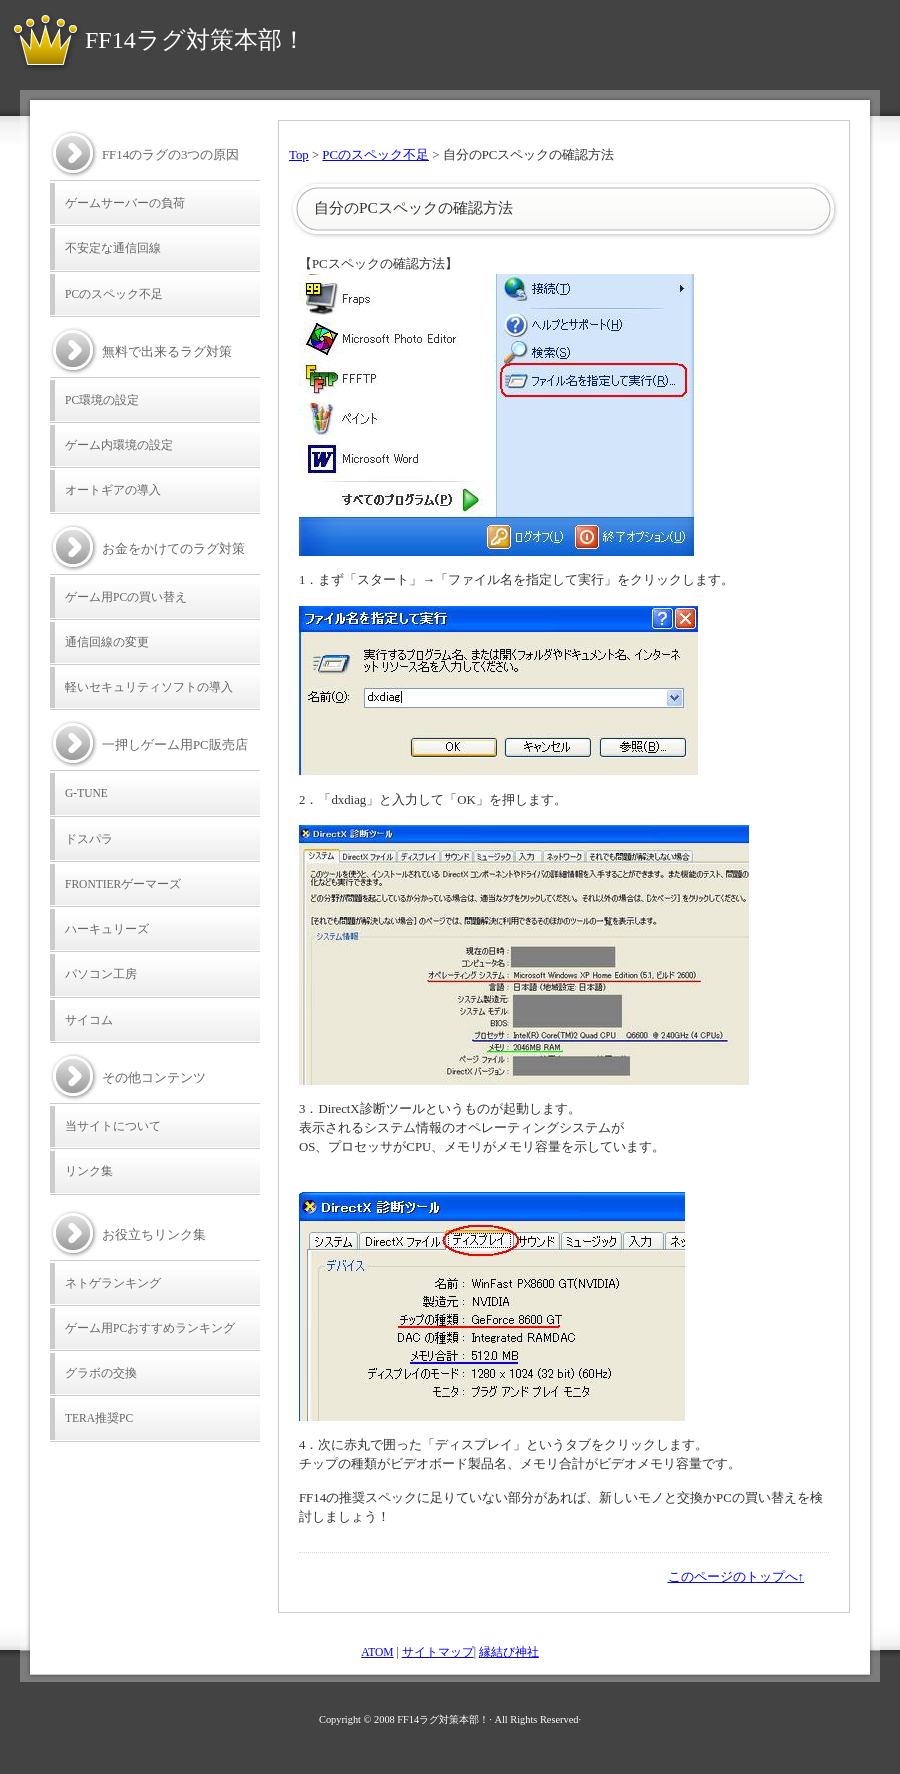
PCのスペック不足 (375, 155)
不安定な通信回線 (113, 248)
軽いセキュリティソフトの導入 (149, 687)
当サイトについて (113, 1126)
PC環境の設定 (102, 400)
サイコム (89, 1020)
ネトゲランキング (113, 1283)
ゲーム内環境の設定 (119, 445)
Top (299, 155)
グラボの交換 (101, 1373)
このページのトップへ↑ (736, 1577)
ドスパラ (89, 839)
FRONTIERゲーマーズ (123, 884)
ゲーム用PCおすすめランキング (150, 1328)
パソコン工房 (101, 974)
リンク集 (89, 1171)
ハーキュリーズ (107, 929)
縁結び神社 (509, 1652)
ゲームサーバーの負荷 (125, 203)
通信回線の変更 (107, 642)
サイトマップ (438, 1652)
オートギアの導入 (113, 490)
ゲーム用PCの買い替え (126, 597)
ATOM (377, 1652)
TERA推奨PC (99, 1418)
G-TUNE (86, 793)
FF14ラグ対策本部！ (195, 40)
